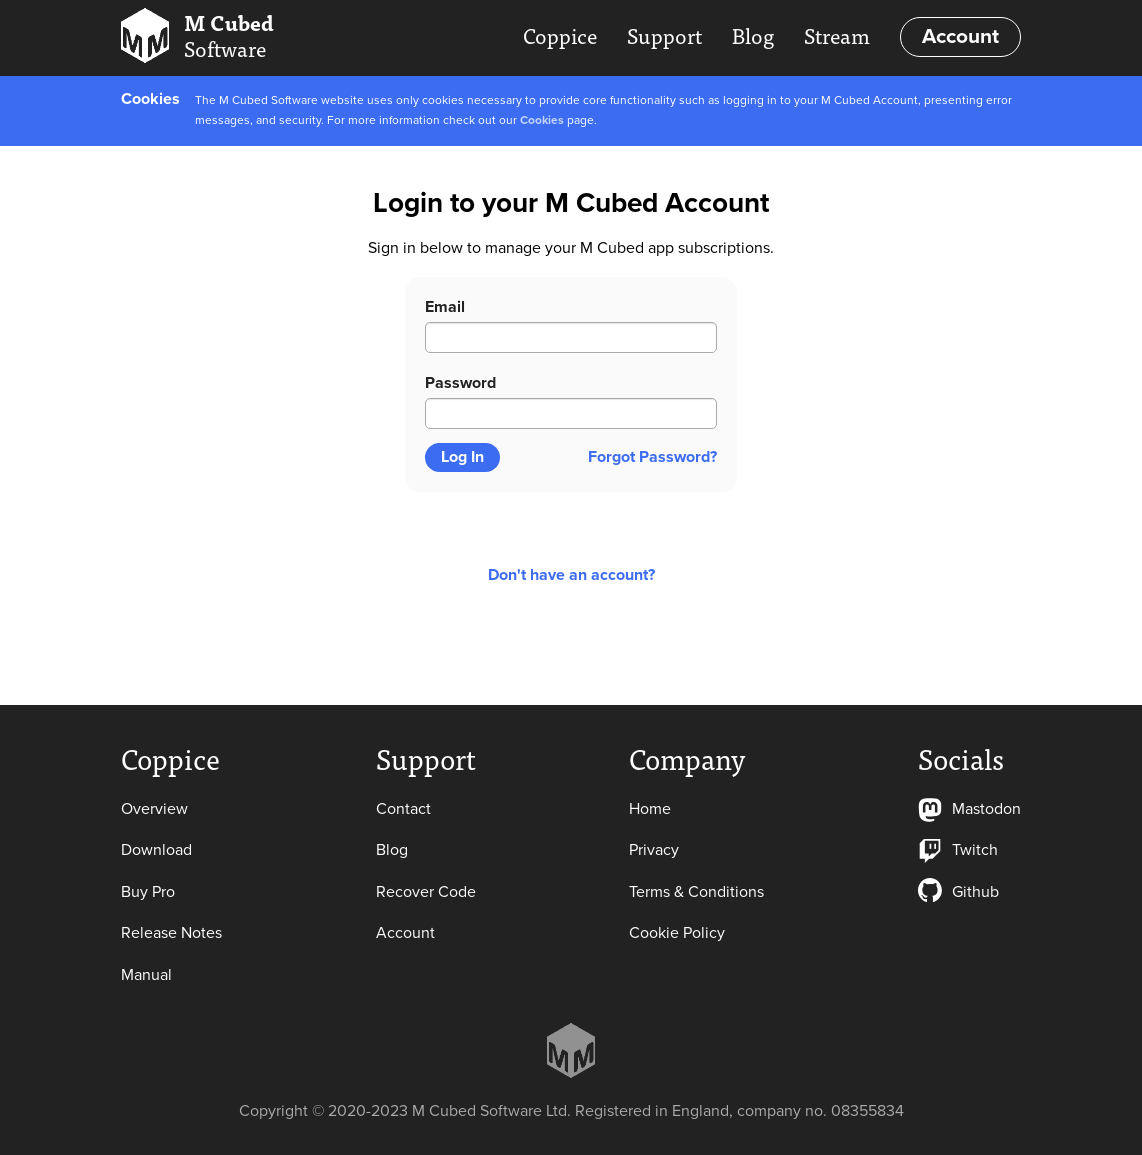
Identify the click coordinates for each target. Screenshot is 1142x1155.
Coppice (560, 35)
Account (960, 36)
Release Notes (171, 933)
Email (445, 307)
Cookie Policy (677, 933)
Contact (403, 809)
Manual (146, 975)
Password (460, 383)
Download (156, 850)
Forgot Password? (652, 457)
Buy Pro (148, 892)
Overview (154, 809)
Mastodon (969, 809)
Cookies (542, 120)
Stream (837, 35)
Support (664, 35)
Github (958, 892)
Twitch (958, 850)
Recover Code (426, 892)
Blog (753, 35)
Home (650, 809)
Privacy (654, 850)
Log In (462, 457)
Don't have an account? (571, 575)
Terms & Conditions (696, 892)
